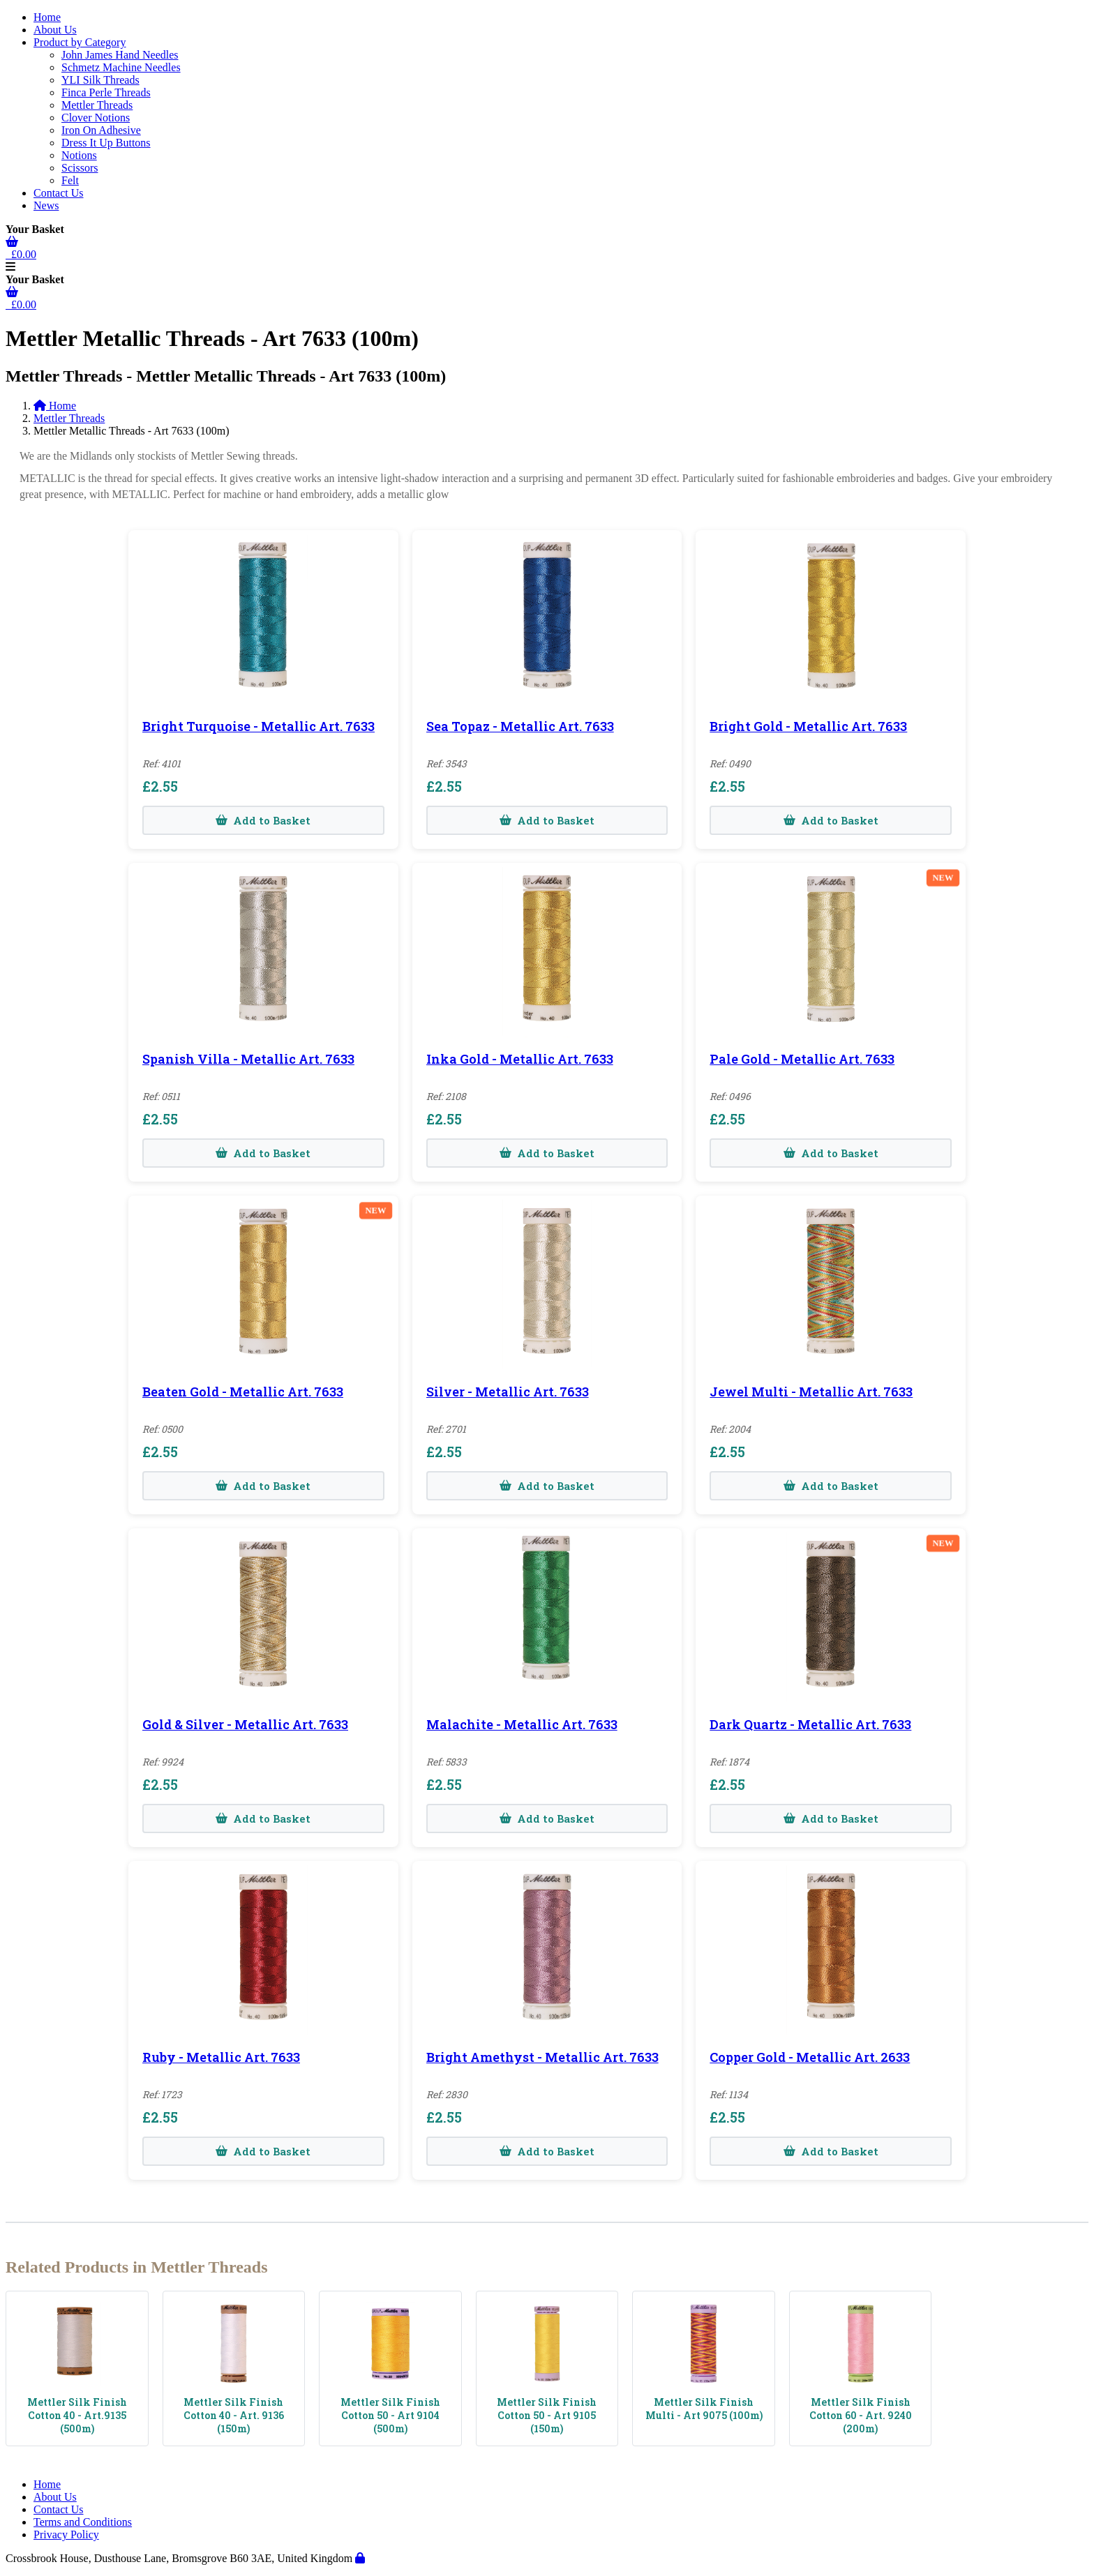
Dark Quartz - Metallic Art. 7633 (810, 1724)
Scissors (79, 168)
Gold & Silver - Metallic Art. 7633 (245, 1724)
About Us (55, 30)
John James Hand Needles (120, 55)
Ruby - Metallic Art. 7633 (221, 2057)
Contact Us (58, 193)
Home (47, 17)
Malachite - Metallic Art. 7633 (521, 1724)
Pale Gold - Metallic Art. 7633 (802, 1058)
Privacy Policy (66, 2534)
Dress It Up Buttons (106, 143)
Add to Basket (263, 820)
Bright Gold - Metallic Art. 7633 (808, 726)
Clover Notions (95, 117)
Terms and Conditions (82, 2522)
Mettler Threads (97, 105)
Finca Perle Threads (106, 92)
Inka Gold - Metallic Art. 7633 (519, 1058)
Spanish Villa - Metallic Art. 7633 (248, 1058)
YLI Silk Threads (100, 80)
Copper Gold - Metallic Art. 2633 (810, 2057)
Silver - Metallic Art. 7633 (507, 1391)
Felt (70, 180)
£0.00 (21, 254)
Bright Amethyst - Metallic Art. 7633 (542, 2057)
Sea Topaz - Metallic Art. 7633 (520, 726)
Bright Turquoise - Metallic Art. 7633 (258, 726)
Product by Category (79, 42)
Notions (79, 155)
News (46, 205)
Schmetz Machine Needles (121, 67)
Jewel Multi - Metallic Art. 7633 (811, 1391)
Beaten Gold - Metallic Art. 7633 (242, 1391)
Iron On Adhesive (101, 130)
